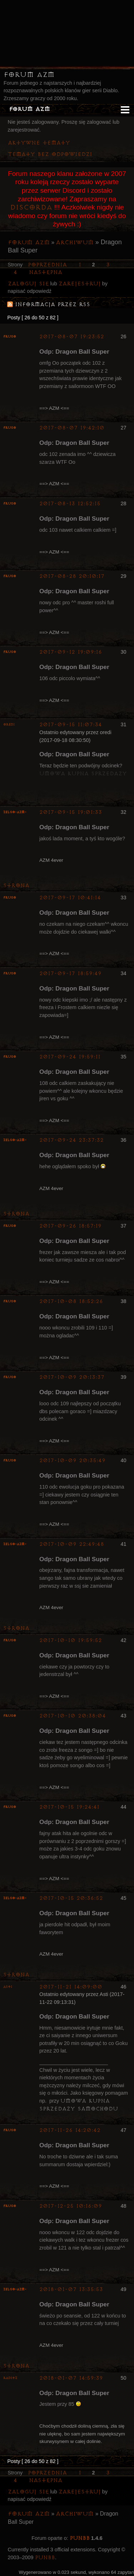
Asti (7, 1987)
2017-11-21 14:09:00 (70, 1986)
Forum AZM (29, 74)
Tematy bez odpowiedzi (50, 154)
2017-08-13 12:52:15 (69, 503)
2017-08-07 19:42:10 (71, 427)
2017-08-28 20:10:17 (71, 576)
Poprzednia (47, 264)
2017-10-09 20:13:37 (71, 1377)
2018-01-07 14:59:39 (71, 2378)
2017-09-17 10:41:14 (70, 897)
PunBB (80, 2538)
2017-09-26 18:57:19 (70, 1226)
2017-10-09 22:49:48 (71, 1544)
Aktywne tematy (39, 142)
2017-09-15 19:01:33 (70, 812)
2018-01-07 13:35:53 (71, 2289)
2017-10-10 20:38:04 (72, 1715)
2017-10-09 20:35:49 (72, 1460)
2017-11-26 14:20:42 (69, 2130)
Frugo (9, 337)
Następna (45, 272)
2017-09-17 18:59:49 (70, 973)
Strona (16, 885)
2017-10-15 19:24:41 (69, 1807)
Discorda (31, 207)
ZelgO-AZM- (14, 812)
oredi (9, 725)
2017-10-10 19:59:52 (70, 1640)
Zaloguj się (28, 283)
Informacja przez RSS (52, 304)
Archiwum (75, 242)
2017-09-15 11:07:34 (70, 724)
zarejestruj (80, 283)
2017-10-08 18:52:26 (71, 1301)
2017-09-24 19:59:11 (69, 1056)
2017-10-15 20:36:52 (71, 1898)
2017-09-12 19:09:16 (70, 652)
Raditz (10, 2378)
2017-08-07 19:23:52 (71, 336)
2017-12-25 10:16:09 (70, 2206)
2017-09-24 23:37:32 (71, 1140)
